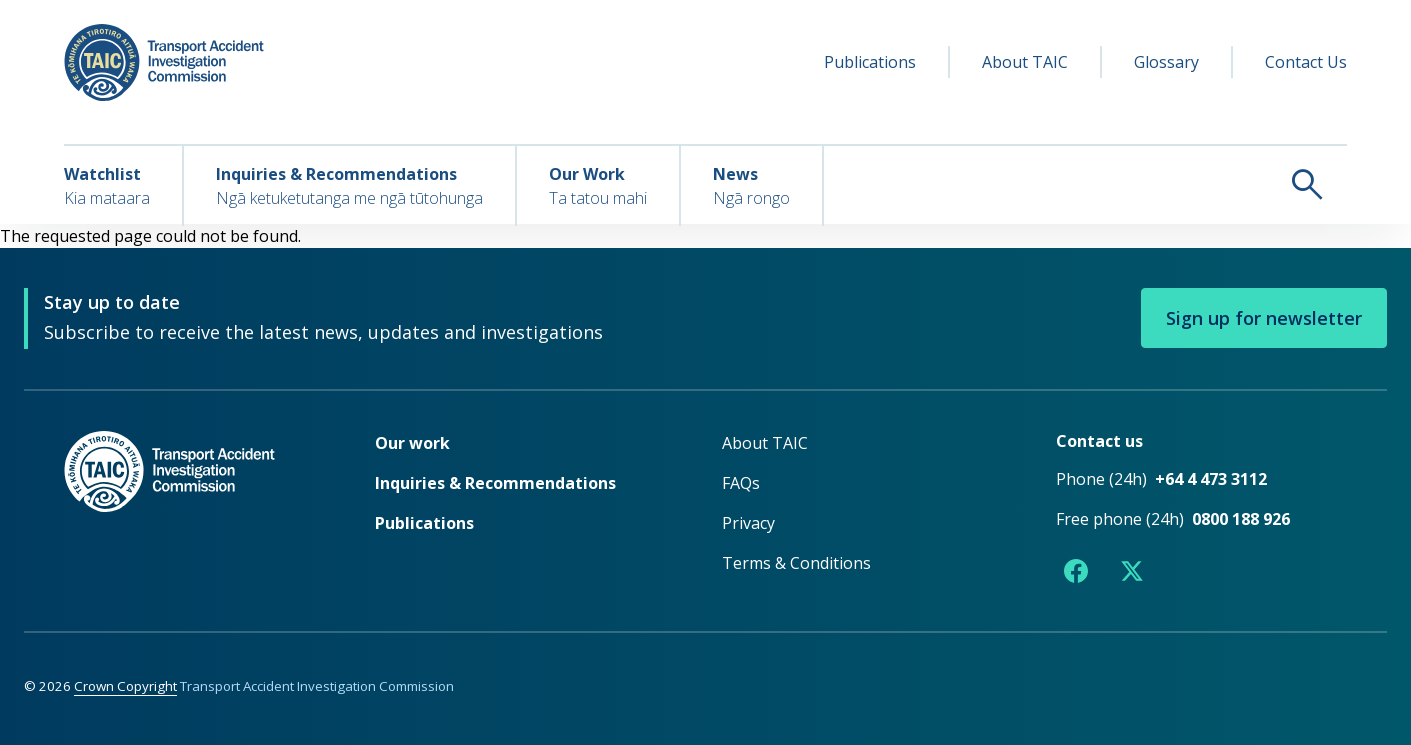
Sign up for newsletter (1264, 318)
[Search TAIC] (1085, 184)
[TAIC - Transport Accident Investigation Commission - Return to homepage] (164, 62)
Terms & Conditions (796, 563)
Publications (870, 62)
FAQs (741, 483)
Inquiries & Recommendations (495, 483)
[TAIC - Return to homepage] (189, 511)
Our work (412, 443)
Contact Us (1306, 62)
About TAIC (1025, 62)
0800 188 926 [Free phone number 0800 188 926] (1241, 519)
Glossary (1166, 62)
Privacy (748, 523)
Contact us (1099, 441)
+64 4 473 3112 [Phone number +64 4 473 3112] (1211, 479)
